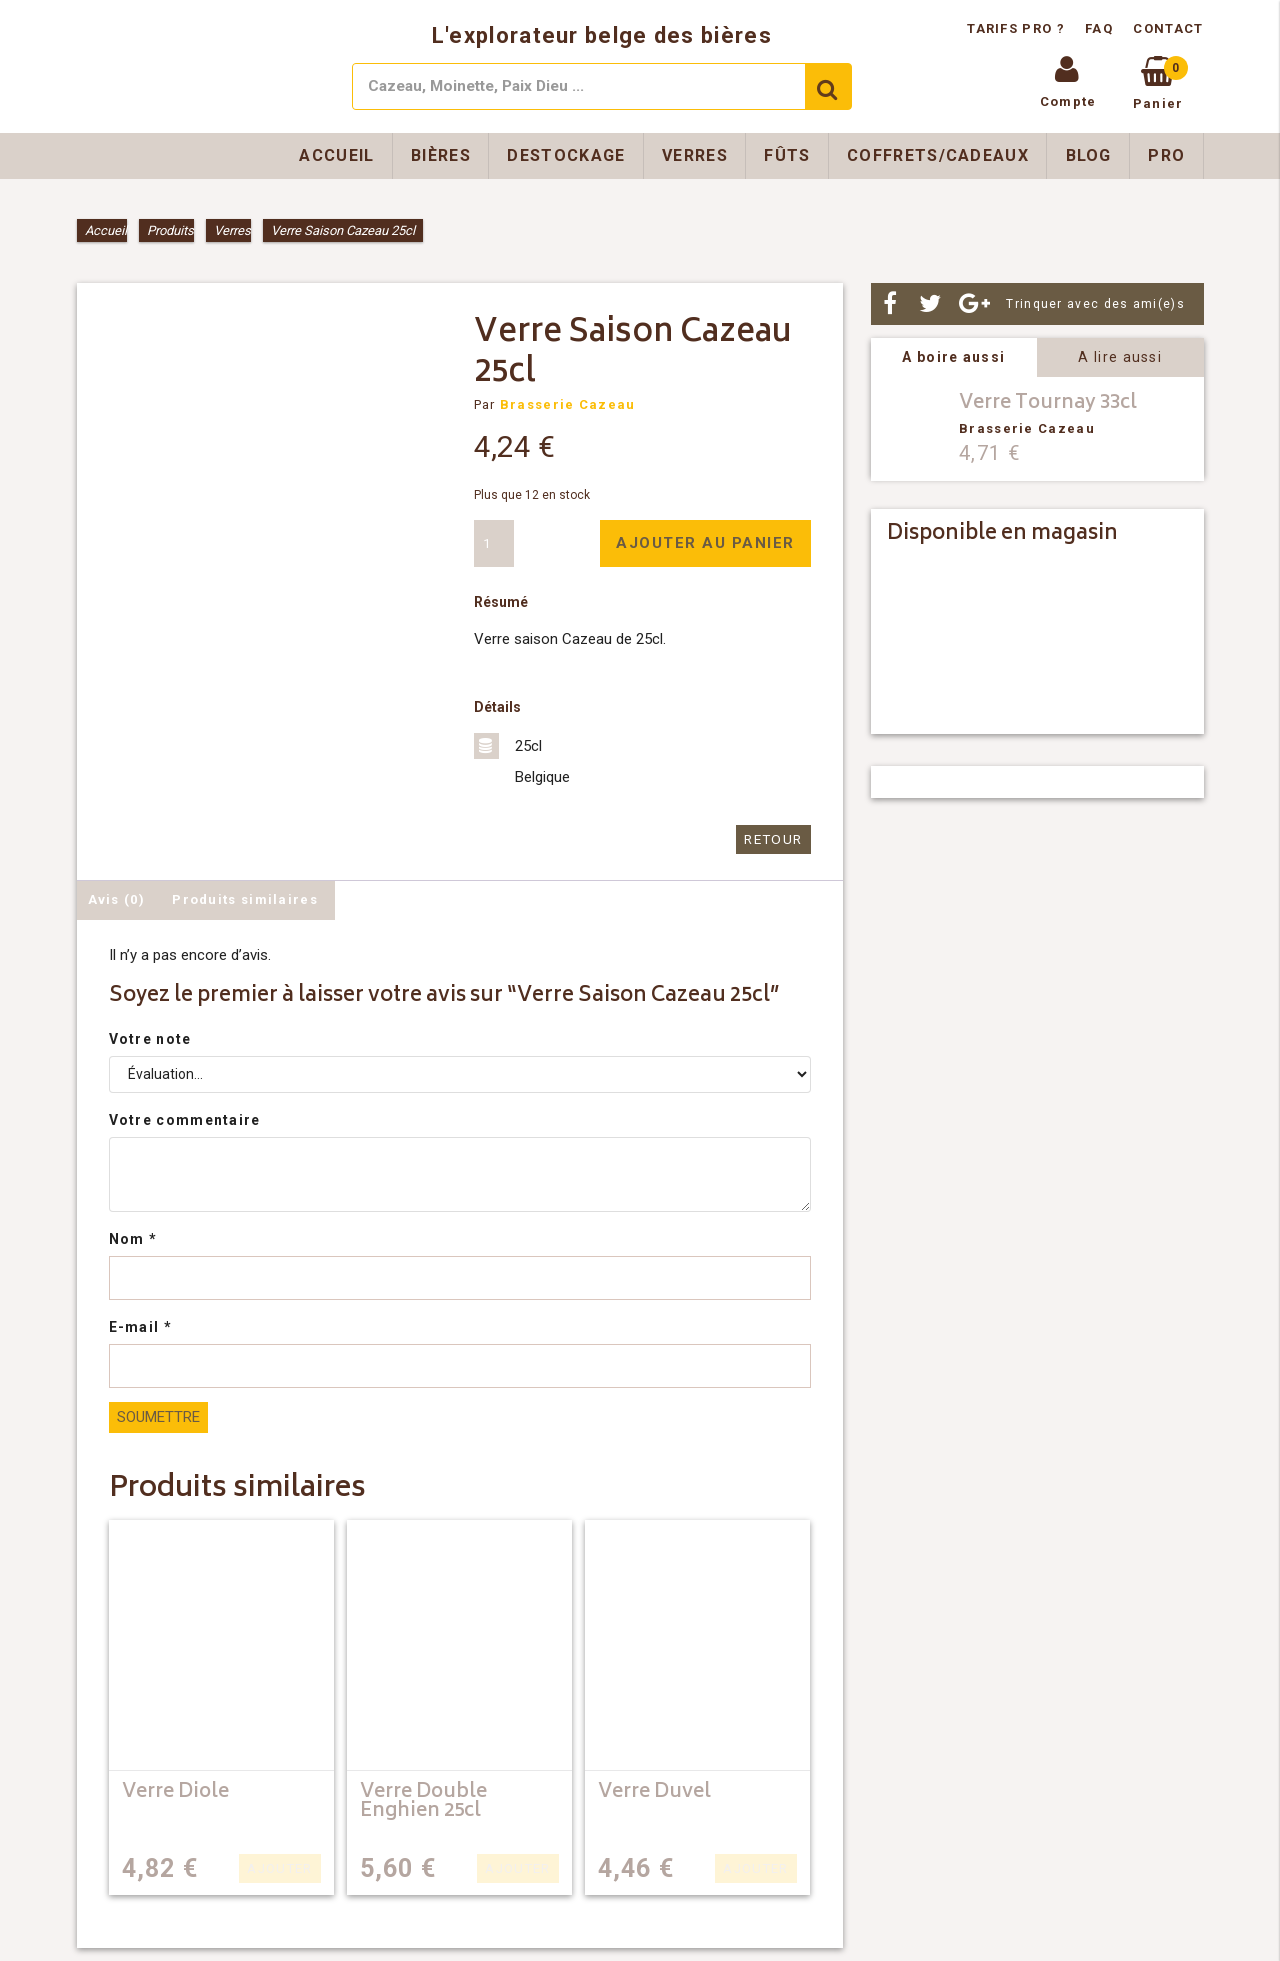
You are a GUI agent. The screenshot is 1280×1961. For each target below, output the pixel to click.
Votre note (150, 1038)
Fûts (787, 155)
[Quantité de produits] (494, 543)
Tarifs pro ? (1018, 28)
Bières (441, 155)
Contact (1168, 28)
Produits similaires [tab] (245, 898)
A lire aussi (1120, 357)
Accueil (336, 155)
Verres (695, 155)
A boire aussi (953, 357)
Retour (775, 839)
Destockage (566, 155)
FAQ (1099, 28)
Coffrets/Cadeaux (938, 155)
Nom (133, 1238)
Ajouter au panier (705, 543)
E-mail (140, 1326)
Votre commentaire (185, 1119)
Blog (1089, 155)
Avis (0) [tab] (116, 898)
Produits (170, 230)
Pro (1166, 155)
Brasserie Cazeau (568, 404)
